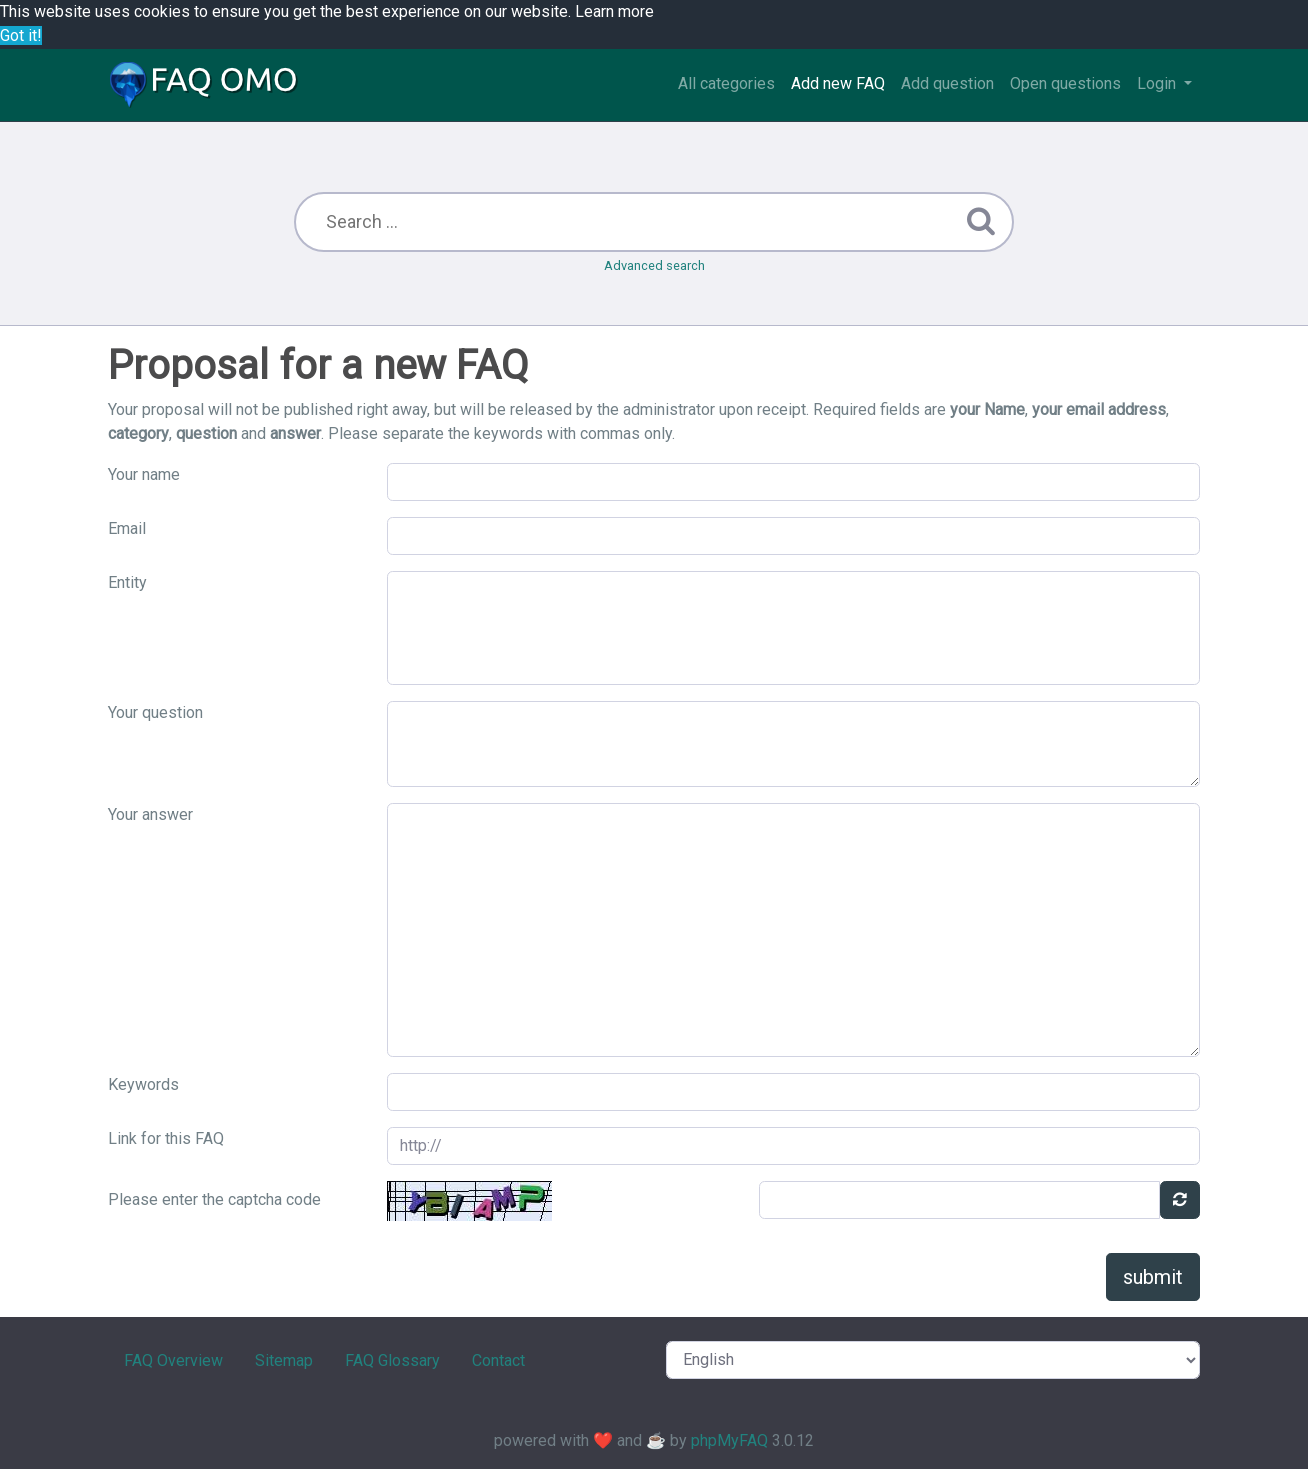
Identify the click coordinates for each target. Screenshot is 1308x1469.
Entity (127, 582)
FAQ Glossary (392, 1360)
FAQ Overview (173, 1360)
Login (1158, 83)
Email (127, 528)
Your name (144, 474)
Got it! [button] (21, 35)
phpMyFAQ (729, 1440)
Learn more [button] (614, 11)
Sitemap (284, 1360)
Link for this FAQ (166, 1138)
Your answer (150, 814)
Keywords (143, 1084)
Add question (947, 83)
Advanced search (654, 265)
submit (1153, 1277)
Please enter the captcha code (214, 1199)
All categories (726, 83)
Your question (155, 712)
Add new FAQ (838, 83)
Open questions (1065, 83)
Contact (498, 1360)
